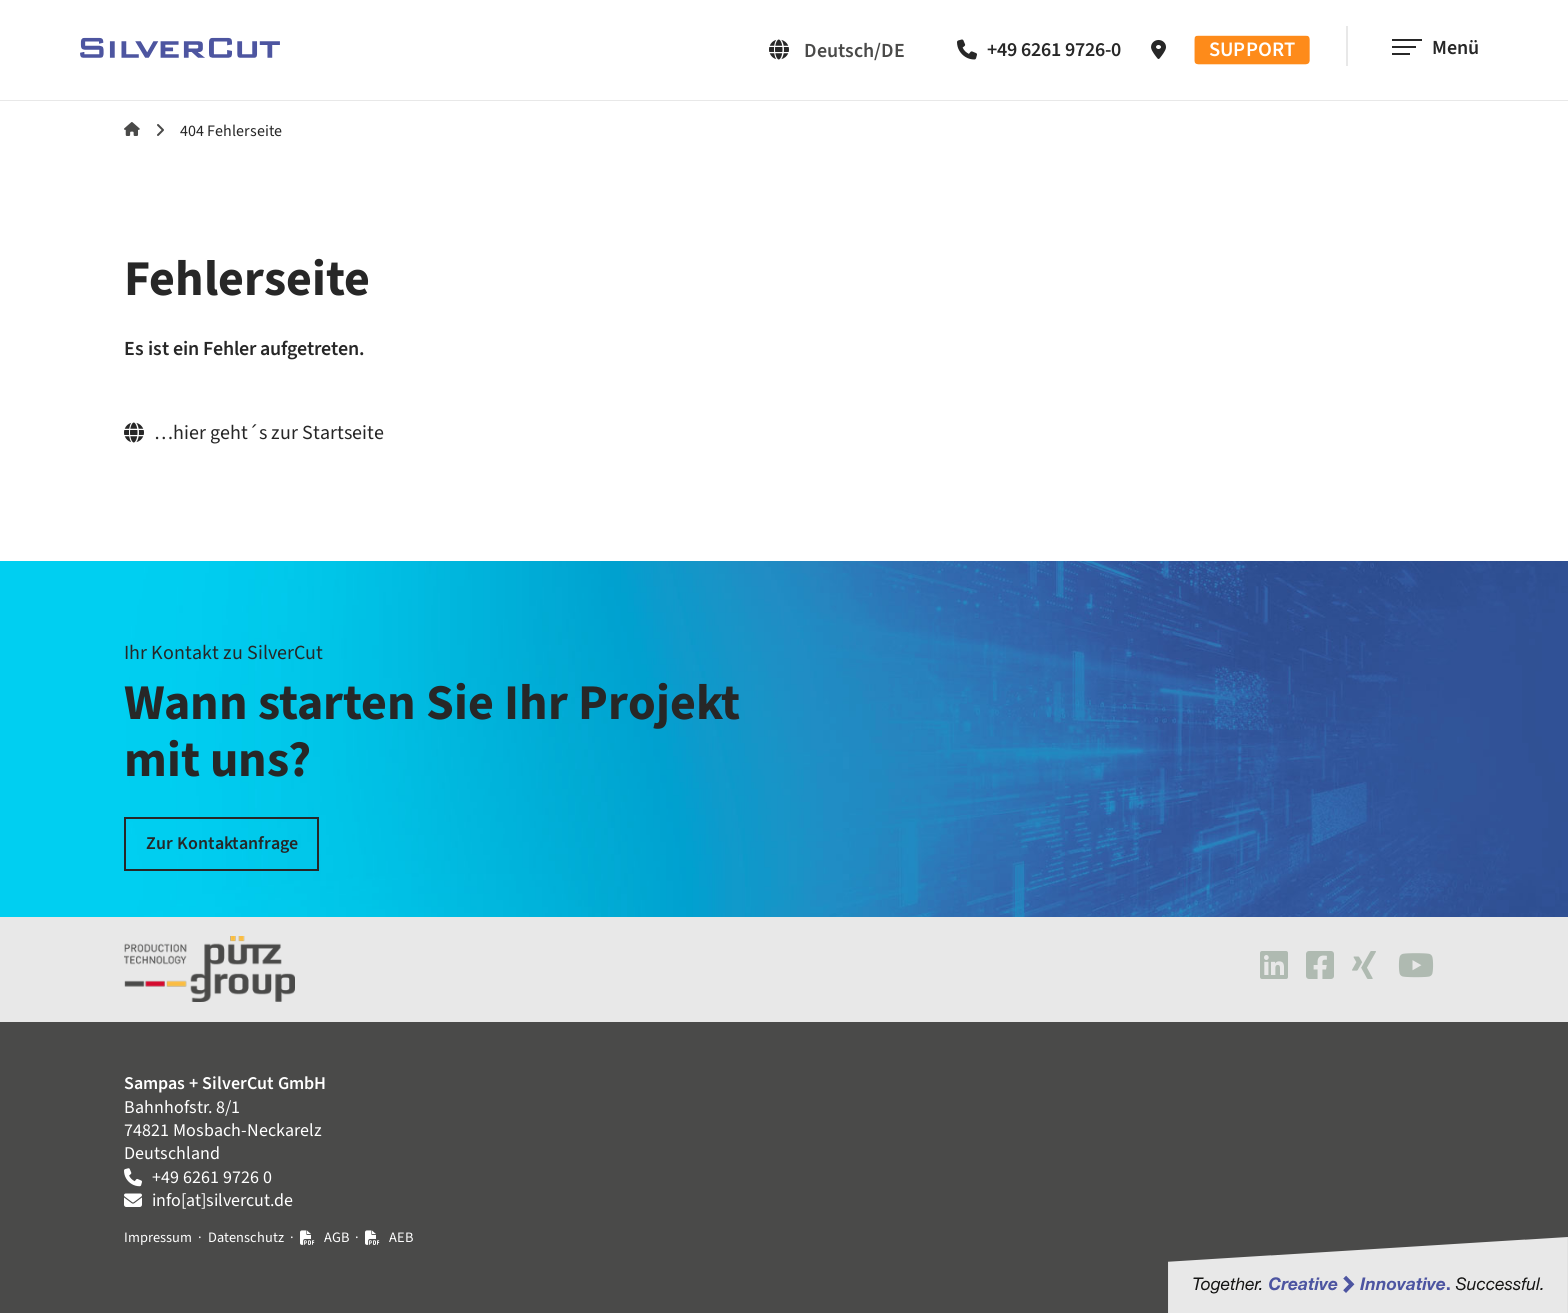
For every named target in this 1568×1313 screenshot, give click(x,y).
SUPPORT (1252, 50)
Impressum (158, 1237)
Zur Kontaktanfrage (222, 843)
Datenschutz (246, 1237)
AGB (336, 1237)
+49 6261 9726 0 (212, 1177)
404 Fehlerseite (231, 131)
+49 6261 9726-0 (1054, 50)
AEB (401, 1237)
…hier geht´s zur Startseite (269, 433)
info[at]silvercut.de (222, 1200)
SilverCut (132, 129)
